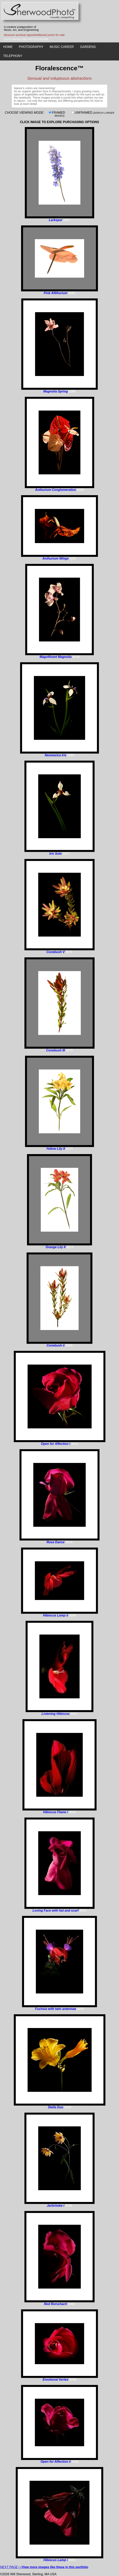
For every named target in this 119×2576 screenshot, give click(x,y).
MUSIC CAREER (62, 46)
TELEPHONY (12, 56)
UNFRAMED (84, 114)
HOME (8, 46)
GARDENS (88, 46)
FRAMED (58, 112)
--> (44, 2567)
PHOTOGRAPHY (31, 46)
